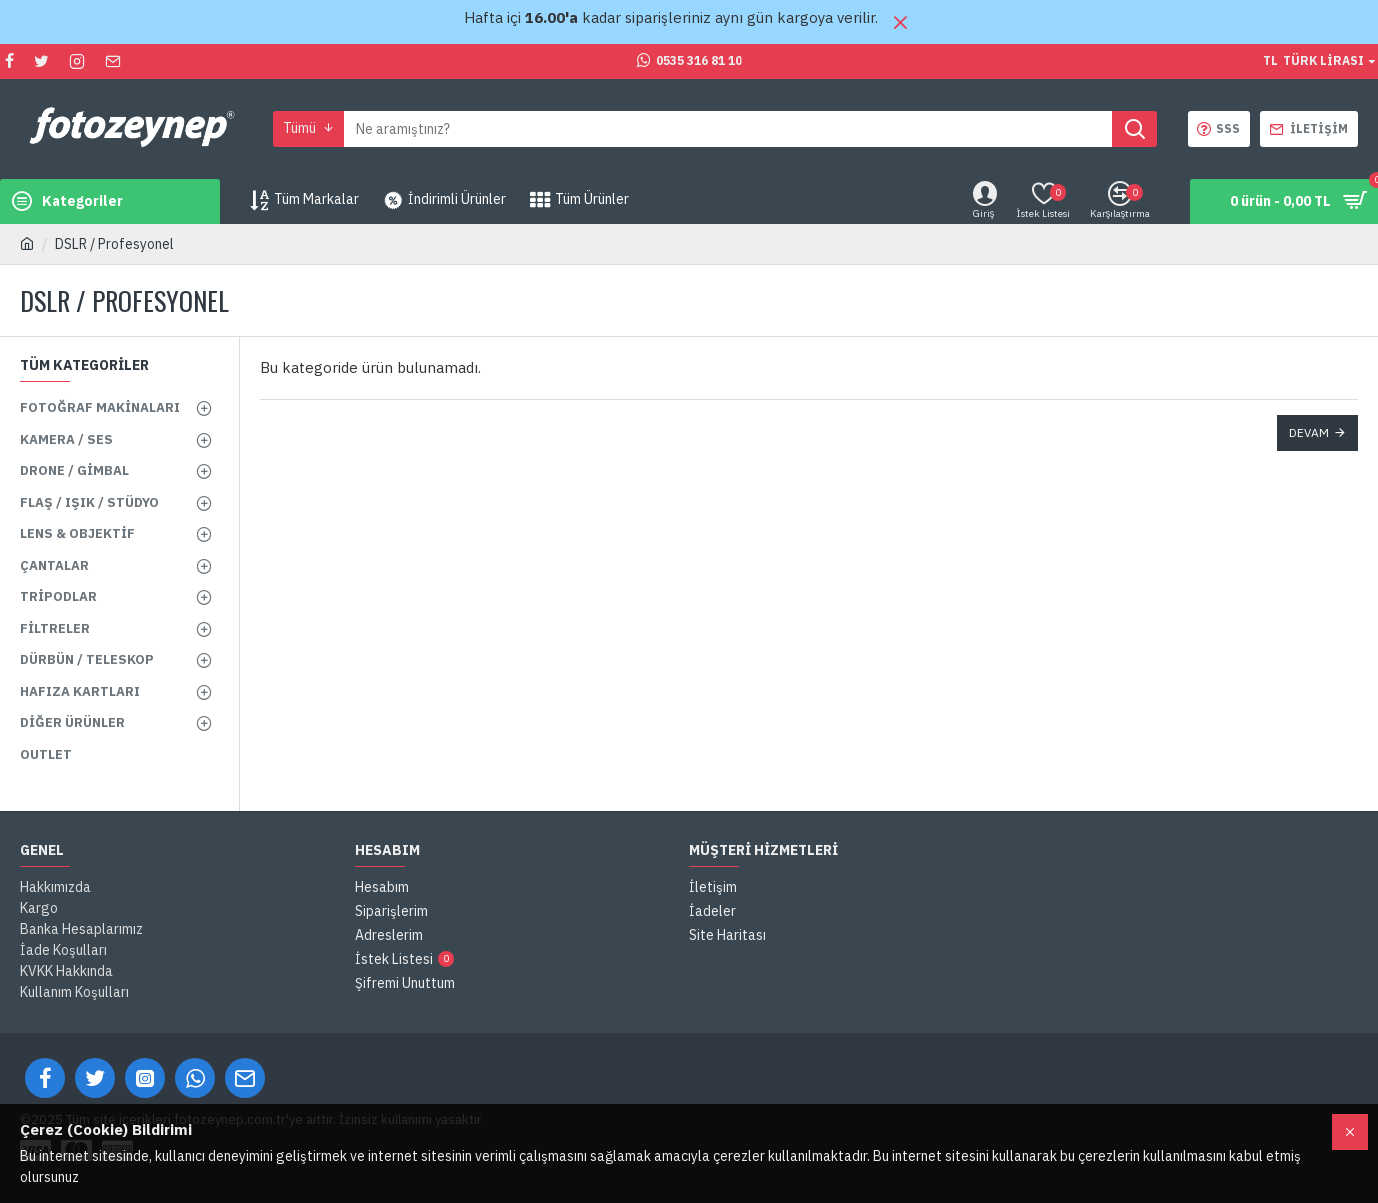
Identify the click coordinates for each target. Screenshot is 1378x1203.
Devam (1309, 432)
